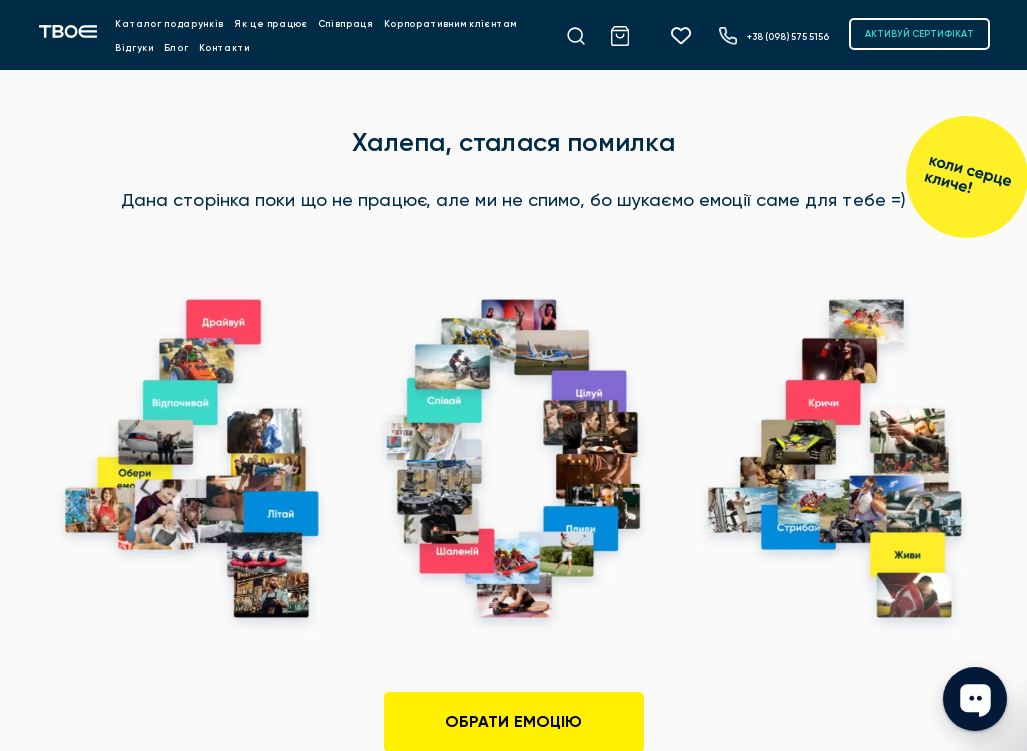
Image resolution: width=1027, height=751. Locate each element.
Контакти (224, 47)
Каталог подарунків (169, 23)
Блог (176, 47)
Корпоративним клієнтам (450, 23)
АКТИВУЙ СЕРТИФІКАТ (919, 33)
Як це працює (271, 23)
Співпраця (346, 23)
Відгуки (134, 47)
